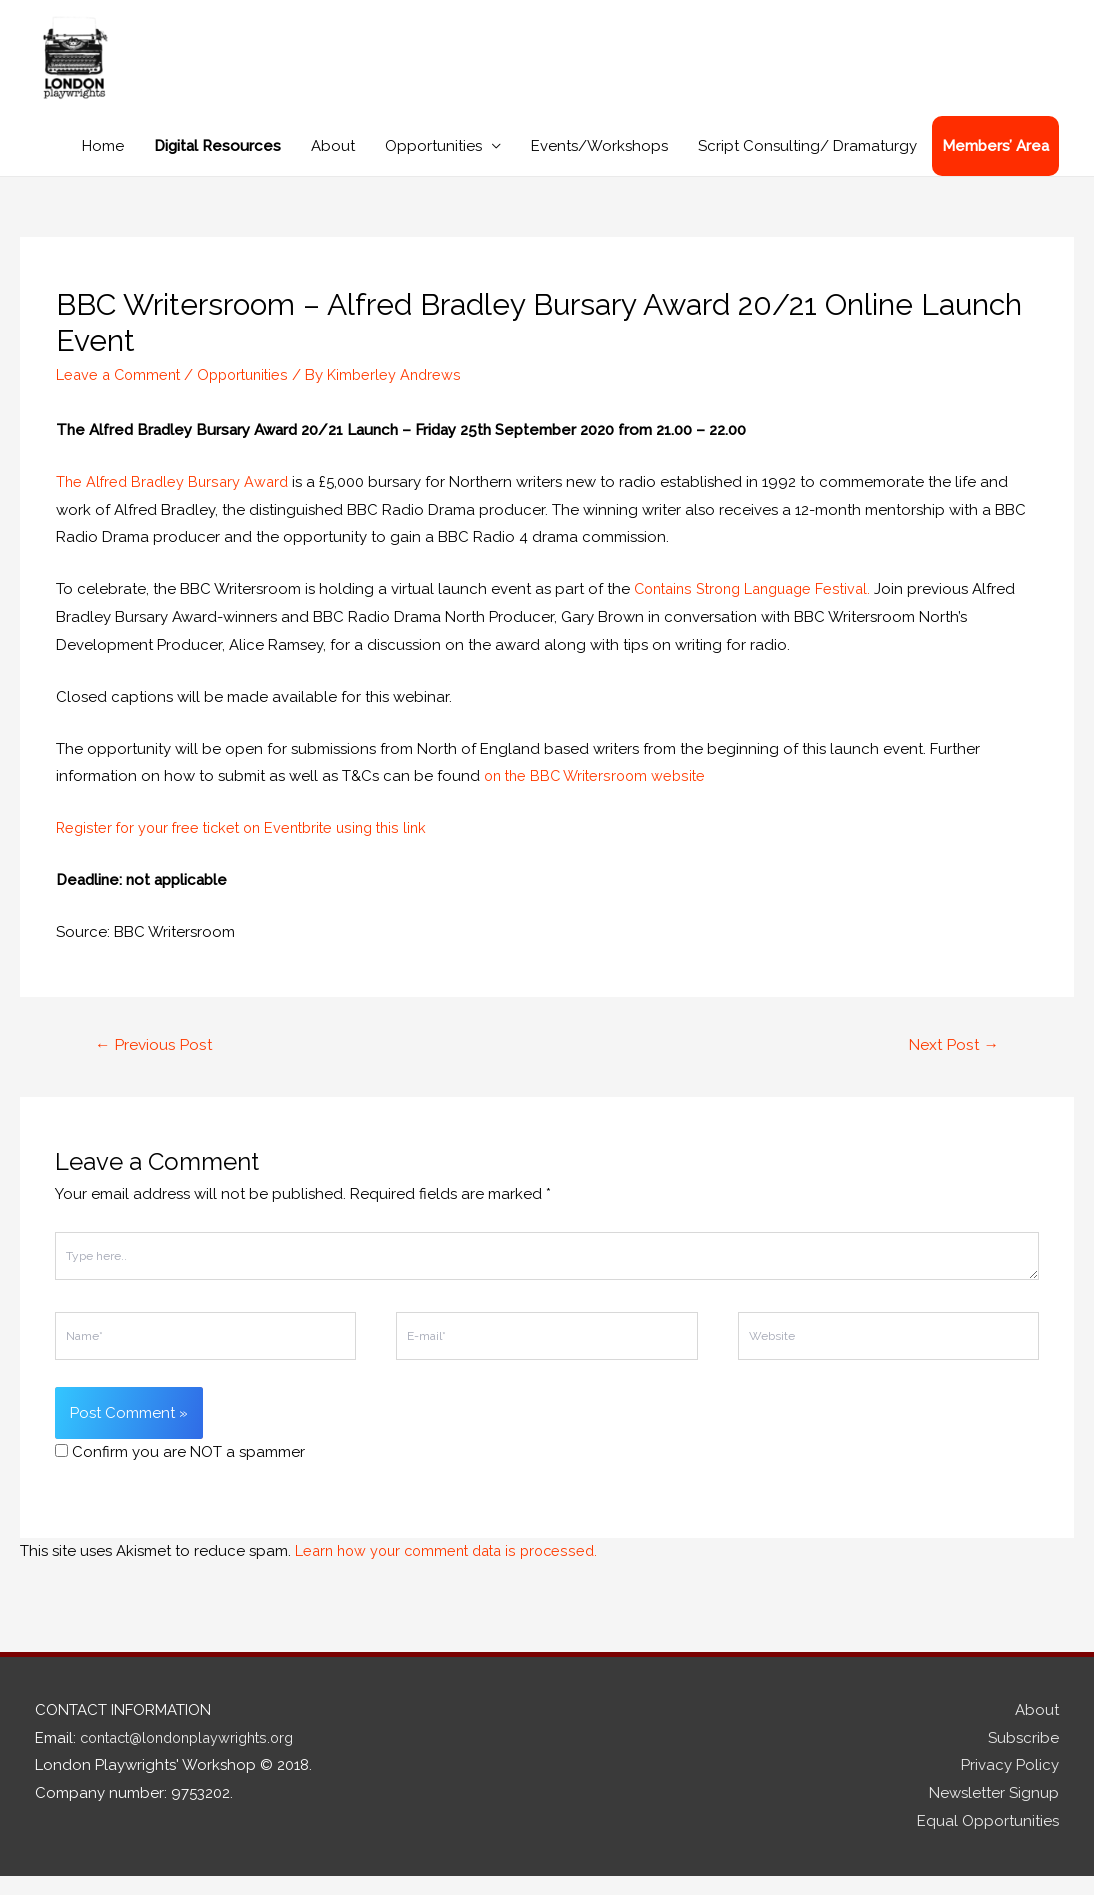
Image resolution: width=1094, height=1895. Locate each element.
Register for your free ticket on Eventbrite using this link (251, 846)
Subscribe (1023, 1757)
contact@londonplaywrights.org (195, 1757)
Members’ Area (995, 164)
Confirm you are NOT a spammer (180, 1471)
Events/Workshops (599, 164)
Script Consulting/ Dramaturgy (807, 164)
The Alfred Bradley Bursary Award (175, 500)
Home (103, 164)
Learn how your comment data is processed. (453, 1570)
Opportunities (433, 164)
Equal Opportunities (988, 1840)
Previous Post (156, 1063)
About (333, 164)
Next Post (951, 1063)
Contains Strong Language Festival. (760, 607)
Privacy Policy (1010, 1785)
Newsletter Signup (994, 1813)
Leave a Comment (121, 393)
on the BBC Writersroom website (599, 794)
